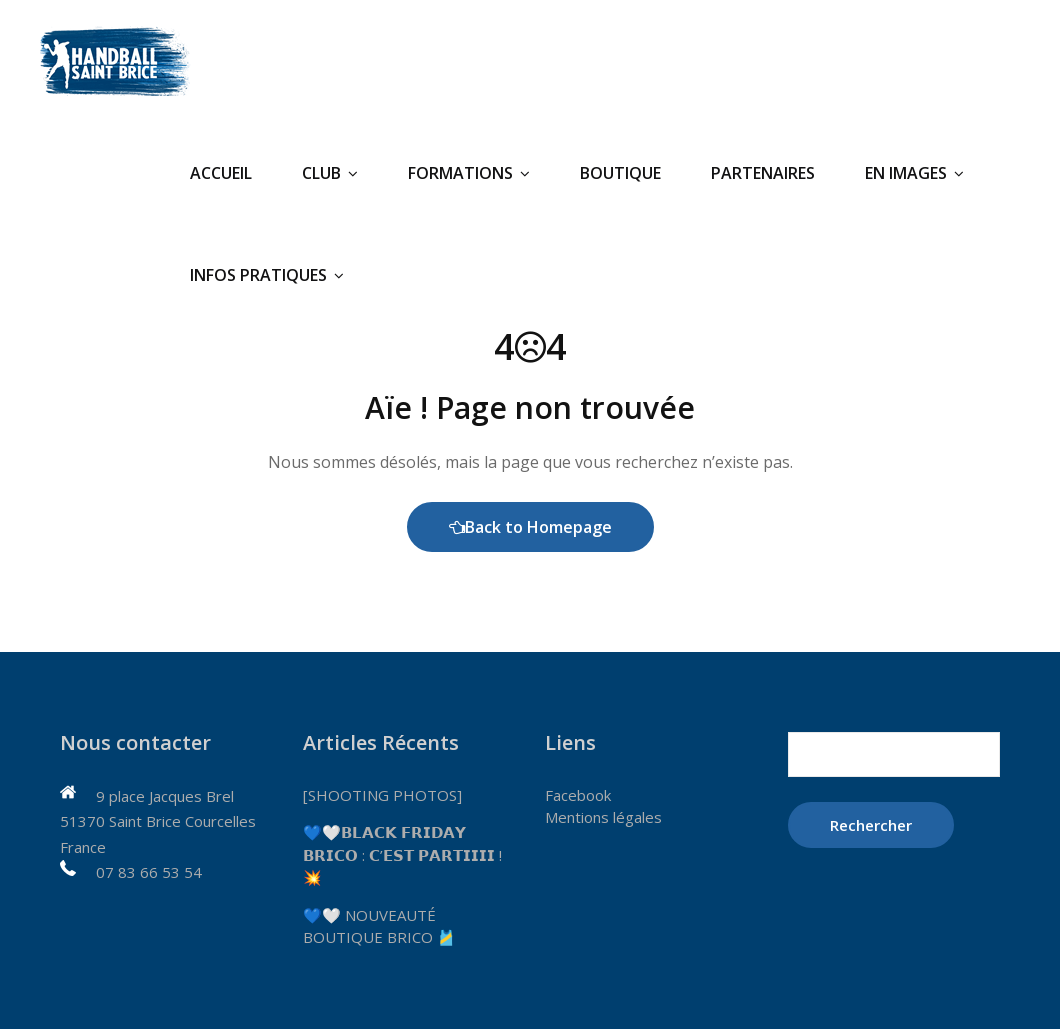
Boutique (620, 173)
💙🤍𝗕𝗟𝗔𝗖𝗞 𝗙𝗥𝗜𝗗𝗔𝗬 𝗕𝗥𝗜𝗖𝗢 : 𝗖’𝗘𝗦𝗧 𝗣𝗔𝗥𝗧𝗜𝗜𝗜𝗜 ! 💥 (402, 854)
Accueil (221, 173)
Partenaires (763, 173)
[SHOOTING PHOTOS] (382, 795)
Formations (469, 173)
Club (330, 173)
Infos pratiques (267, 275)
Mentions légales (603, 817)
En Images (914, 173)
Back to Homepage (530, 527)
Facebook (578, 795)
